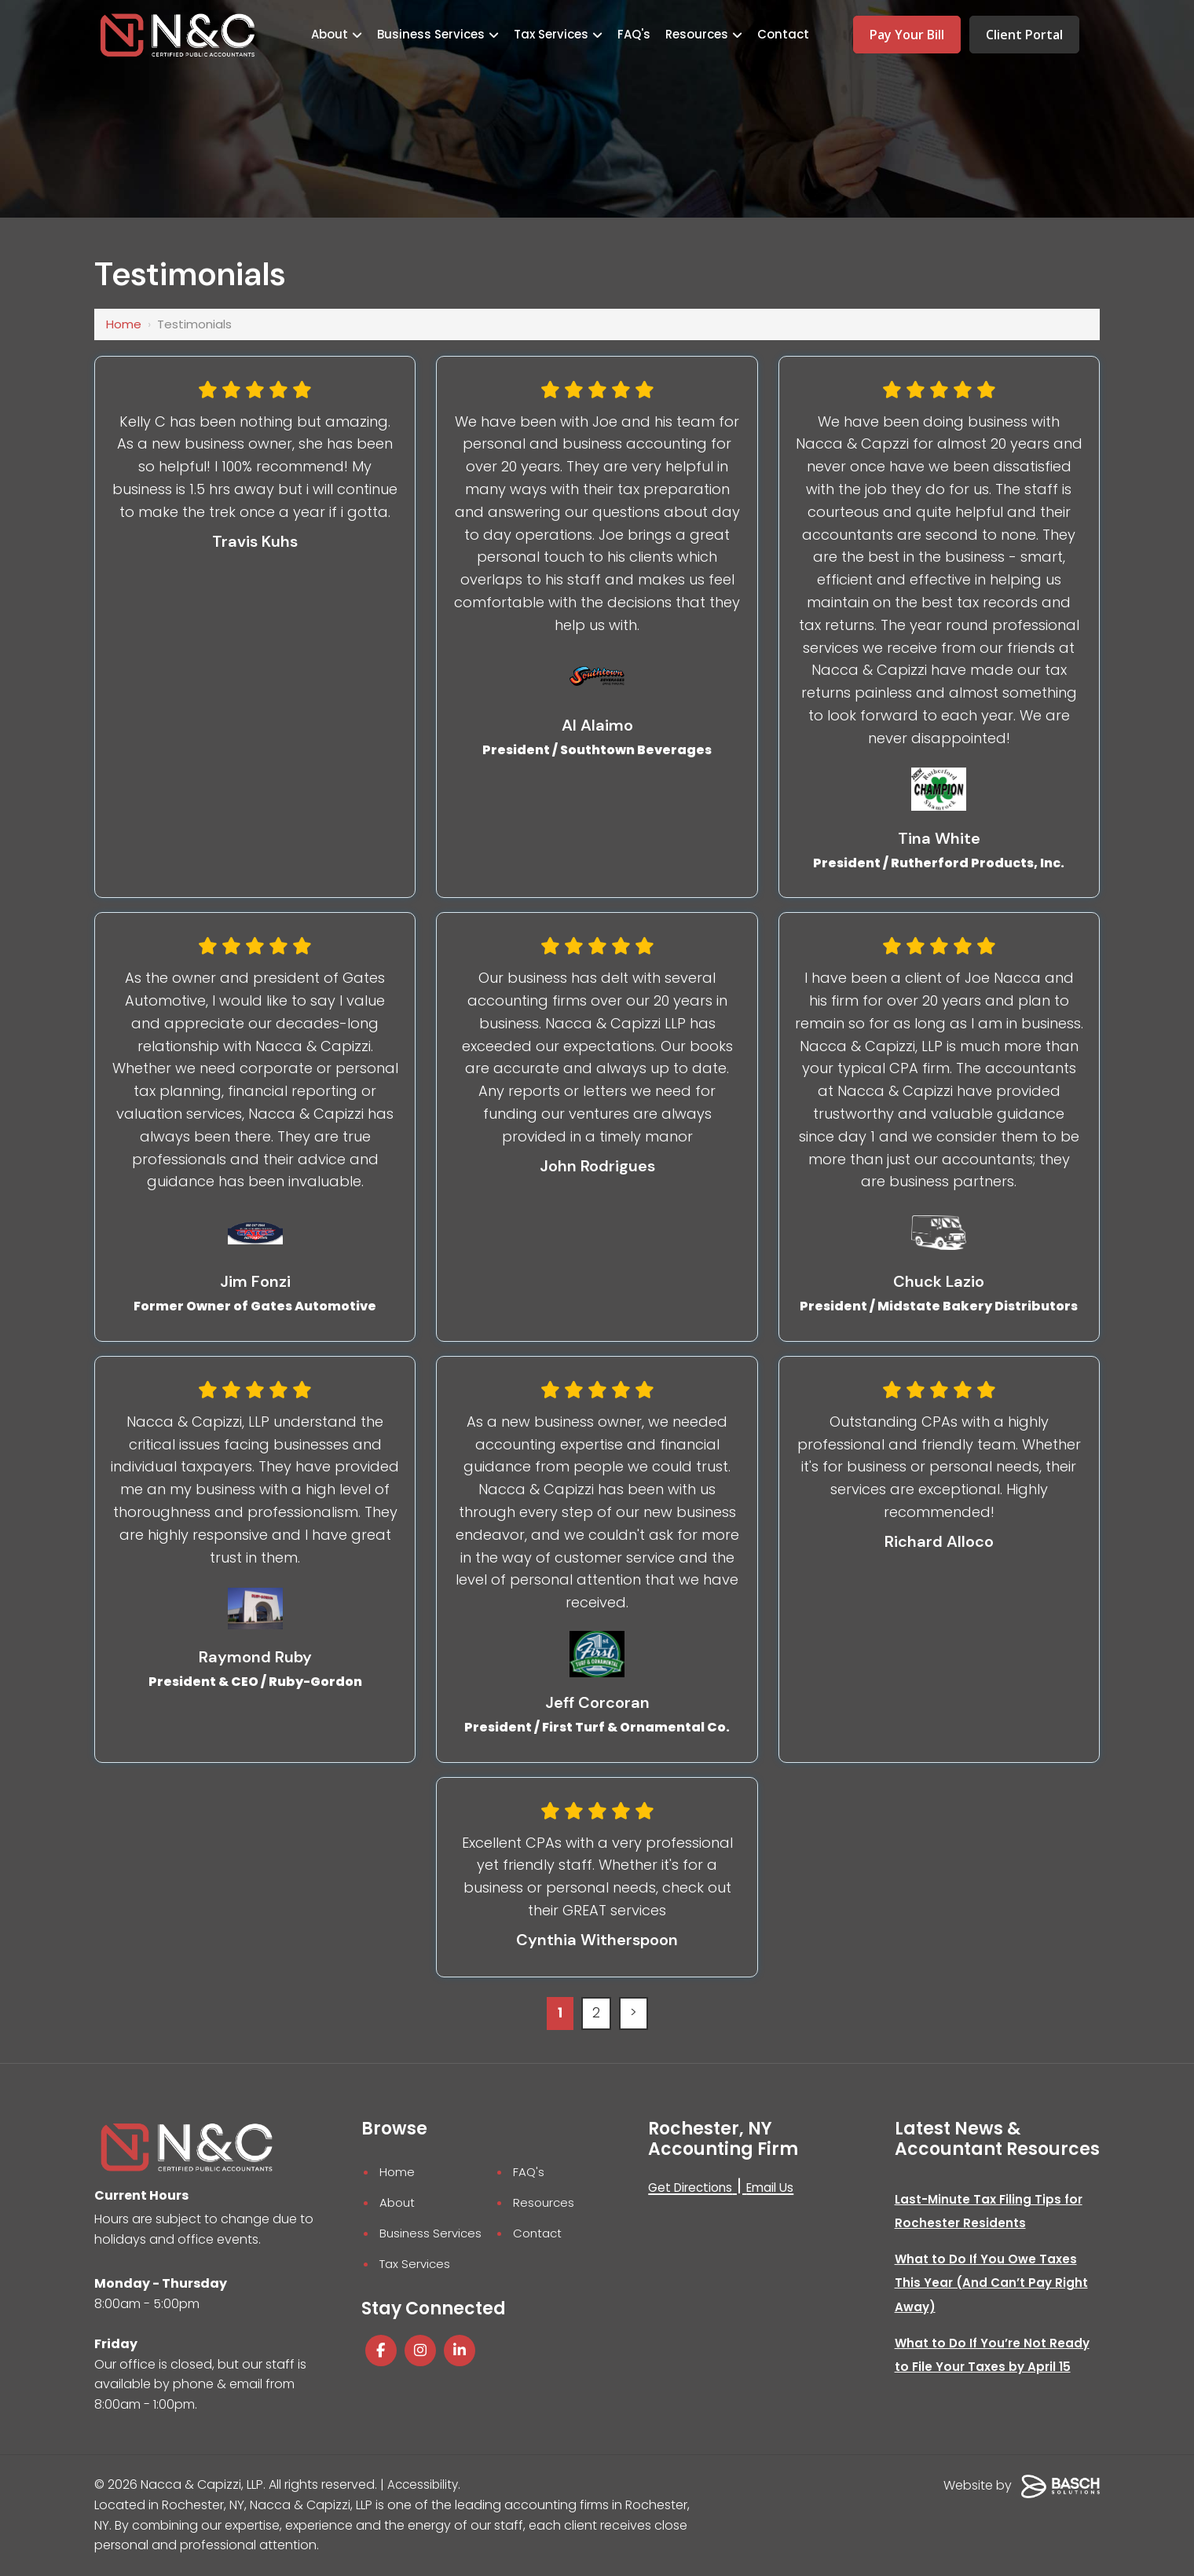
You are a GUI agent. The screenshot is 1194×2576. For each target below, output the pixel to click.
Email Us (777, 2188)
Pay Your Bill (907, 34)
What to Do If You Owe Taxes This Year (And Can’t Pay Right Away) (993, 2284)
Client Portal (1024, 34)
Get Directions (693, 2188)
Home (123, 324)
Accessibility (424, 2486)
